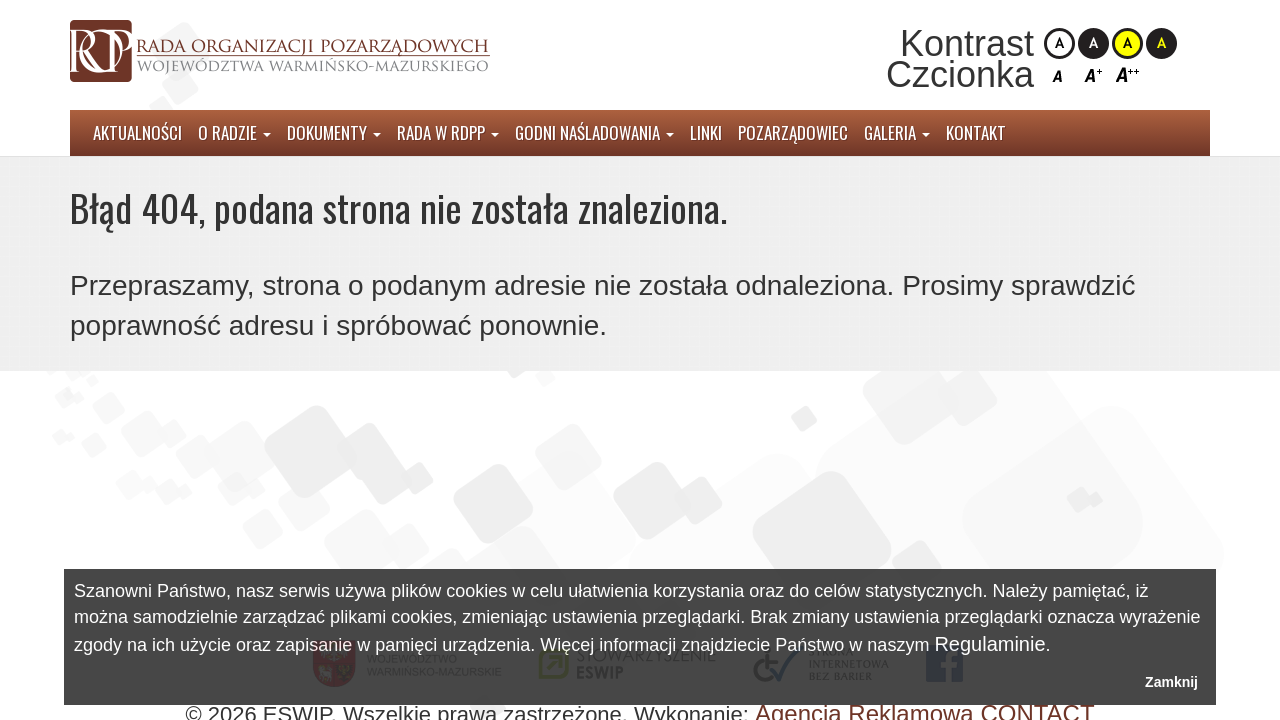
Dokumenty (334, 132)
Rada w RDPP (448, 132)
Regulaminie (989, 644)
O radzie (234, 132)
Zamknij (1171, 682)
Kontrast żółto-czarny (1127, 43)
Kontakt (976, 132)
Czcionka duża (1127, 74)
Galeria (897, 132)
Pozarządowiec (793, 132)
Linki (706, 132)
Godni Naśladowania (594, 132)
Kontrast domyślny (1059, 43)
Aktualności (137, 132)
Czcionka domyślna (1059, 74)
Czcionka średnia (1093, 74)
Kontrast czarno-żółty (1161, 43)
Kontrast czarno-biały (1093, 43)
